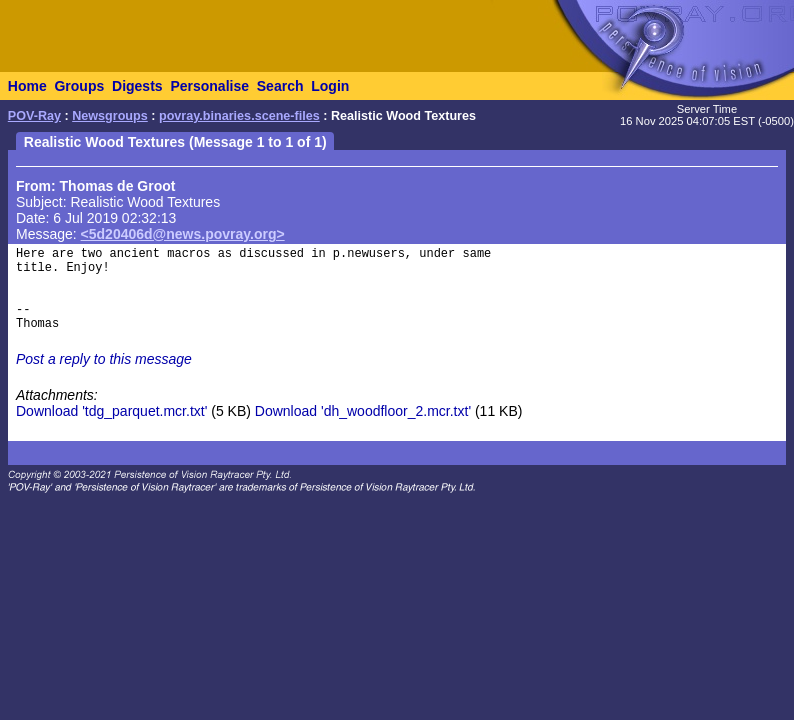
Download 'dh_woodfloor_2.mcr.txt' (363, 411)
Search (280, 86)
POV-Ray (34, 116)
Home (27, 86)
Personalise (209, 86)
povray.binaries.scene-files (239, 116)
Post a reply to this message (104, 359)
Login (330, 86)
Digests (137, 86)
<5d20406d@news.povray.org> (183, 234)
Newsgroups (110, 116)
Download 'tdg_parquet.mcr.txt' (111, 411)
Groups (79, 86)
